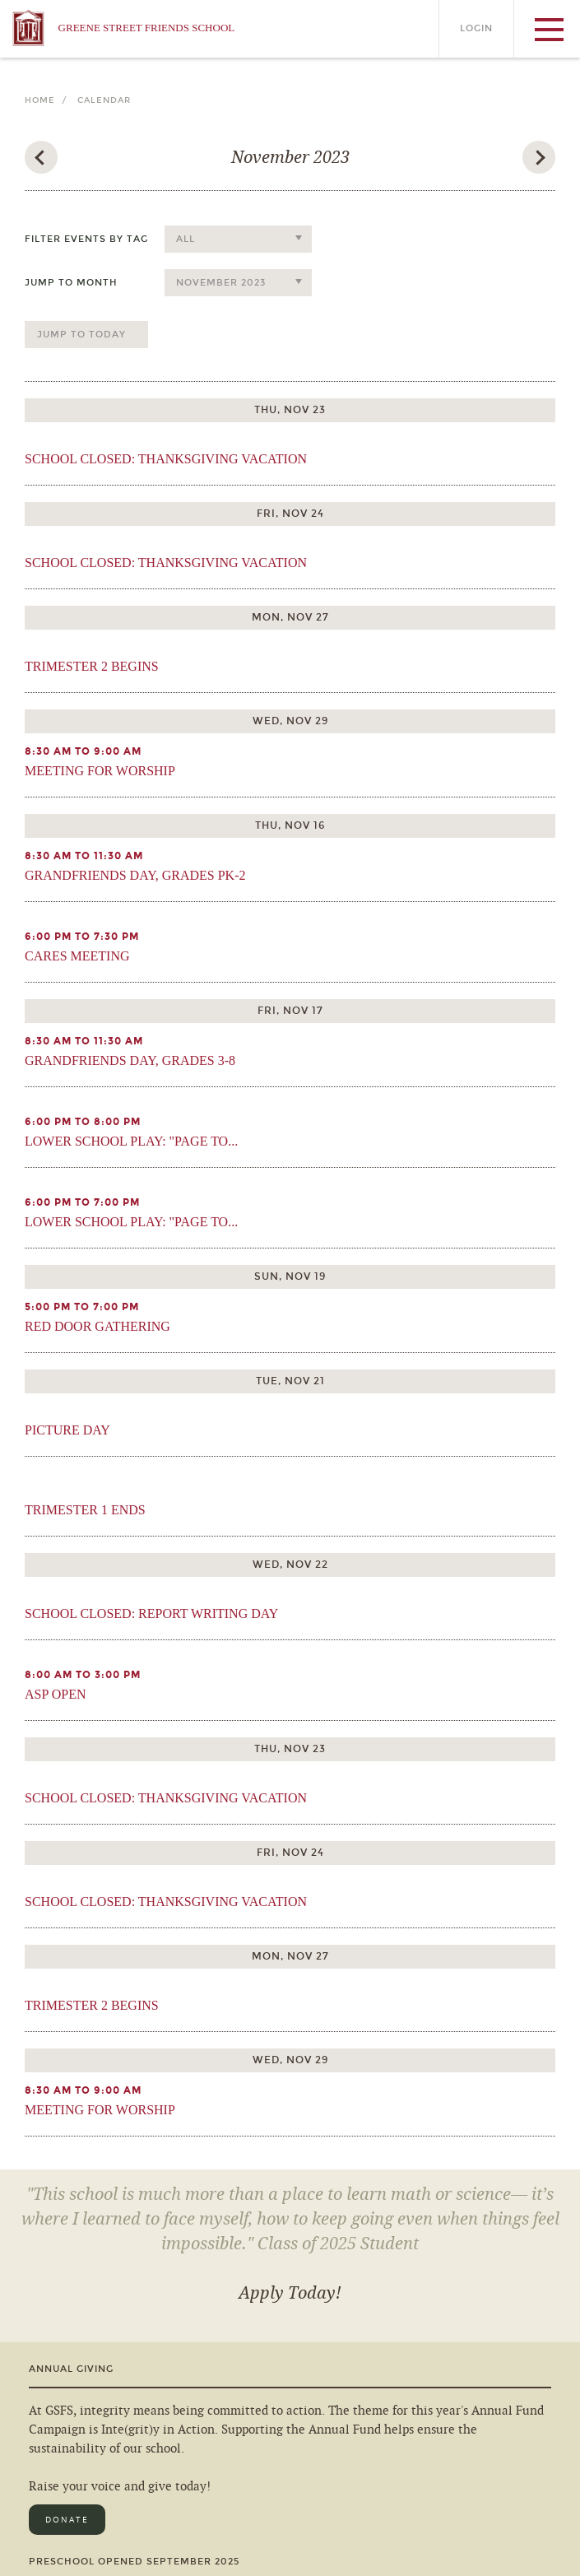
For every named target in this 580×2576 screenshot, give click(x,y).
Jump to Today (81, 334)
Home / (49, 100)
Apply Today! (290, 2293)
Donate (67, 2519)
